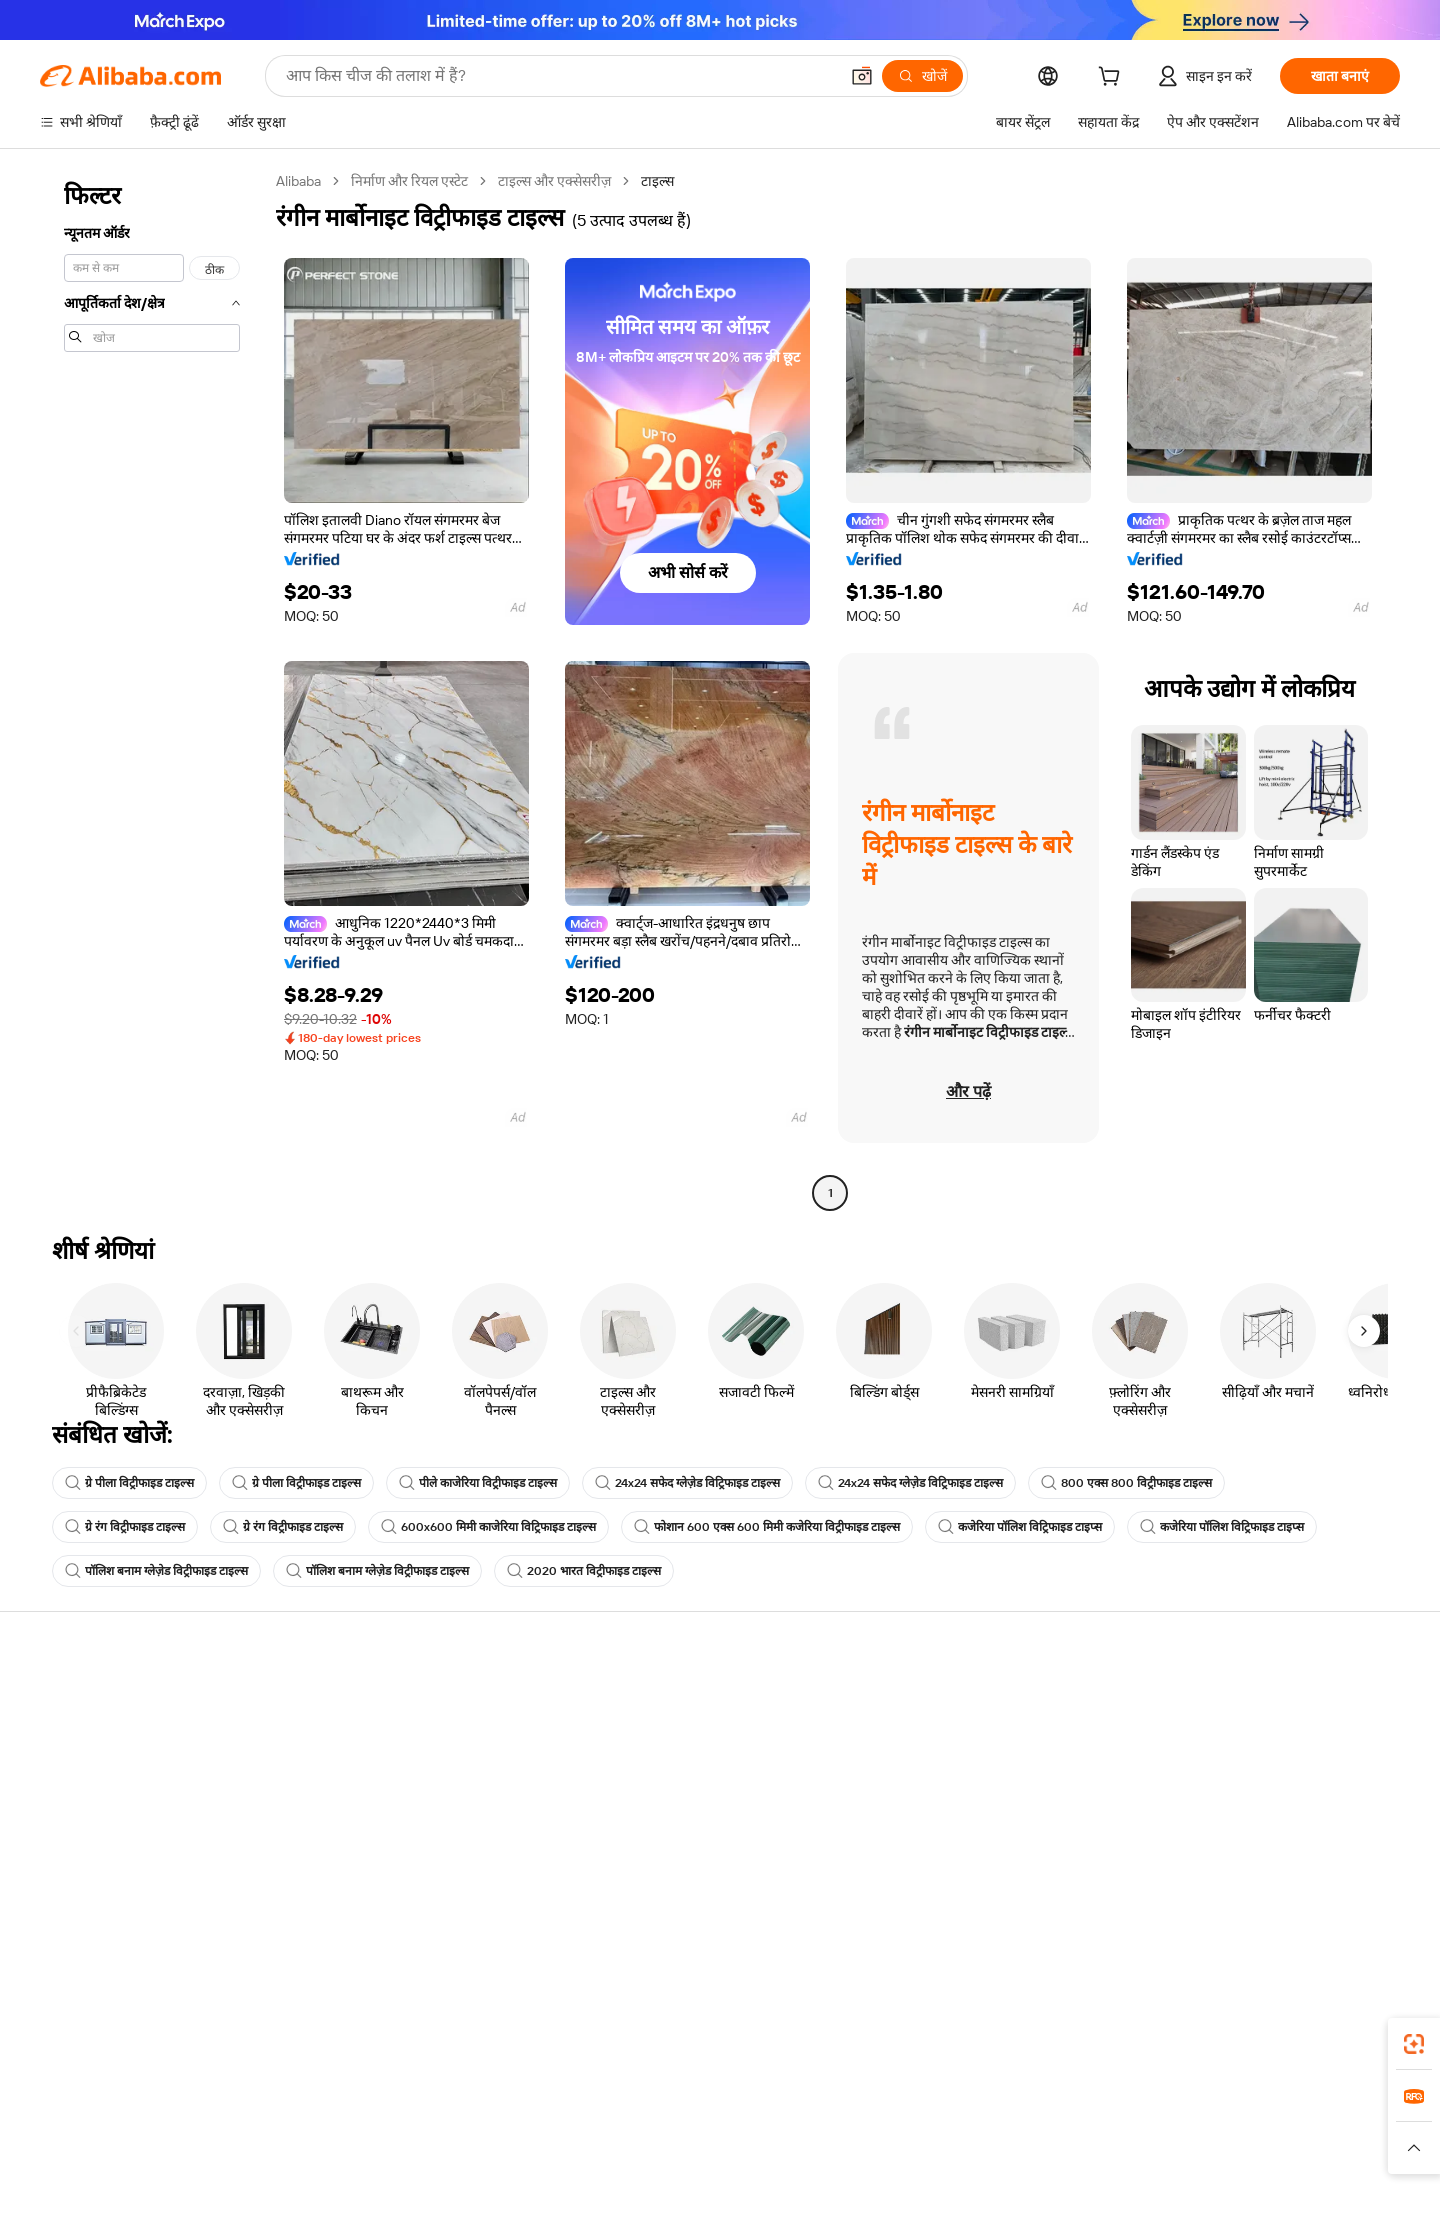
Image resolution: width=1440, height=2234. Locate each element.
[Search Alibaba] (560, 76)
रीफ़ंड (54, 1817)
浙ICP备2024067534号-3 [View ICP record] (1230, 2204)
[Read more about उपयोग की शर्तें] (928, 2173)
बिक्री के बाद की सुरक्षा (386, 1817)
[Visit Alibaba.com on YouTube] (1329, 1897)
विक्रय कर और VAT (671, 1779)
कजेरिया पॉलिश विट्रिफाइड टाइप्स (1020, 1527)
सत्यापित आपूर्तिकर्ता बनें (972, 1779)
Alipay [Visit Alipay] (690, 2143)
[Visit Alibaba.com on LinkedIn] (1239, 1897)
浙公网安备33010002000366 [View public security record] (1046, 2204)
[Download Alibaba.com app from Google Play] (1332, 2054)
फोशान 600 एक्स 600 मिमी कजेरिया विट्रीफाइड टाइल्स (767, 1527)
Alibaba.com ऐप (861, 2054)
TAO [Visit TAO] (903, 2143)
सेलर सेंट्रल (936, 1741)
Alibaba (298, 181)
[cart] (1113, 79)
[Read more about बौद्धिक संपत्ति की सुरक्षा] (720, 2173)
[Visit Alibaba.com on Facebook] (1209, 1897)
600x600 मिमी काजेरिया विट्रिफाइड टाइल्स (488, 1527)
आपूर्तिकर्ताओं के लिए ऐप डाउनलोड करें (1009, 1855)
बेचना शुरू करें (946, 1703)
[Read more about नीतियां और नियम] (386, 2173)
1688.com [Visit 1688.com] (487, 2143)
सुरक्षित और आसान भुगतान (399, 1703)
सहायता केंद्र (70, 1703)
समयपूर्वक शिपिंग (374, 1779)
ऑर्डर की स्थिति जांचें (92, 1779)
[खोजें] (922, 76)
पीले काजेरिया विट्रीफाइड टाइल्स (478, 1483)
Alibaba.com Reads (679, 1817)
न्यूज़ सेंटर (1223, 1779)
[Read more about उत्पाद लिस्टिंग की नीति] (587, 2173)
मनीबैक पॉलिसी (370, 1741)
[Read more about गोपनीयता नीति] (836, 2173)
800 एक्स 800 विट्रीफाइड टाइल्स (1126, 1483)
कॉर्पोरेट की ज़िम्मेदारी (1254, 1741)
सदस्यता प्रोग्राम (658, 1741)
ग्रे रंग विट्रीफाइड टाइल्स (125, 1527)
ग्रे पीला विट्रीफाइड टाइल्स (129, 1483)
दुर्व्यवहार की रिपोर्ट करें (97, 1855)
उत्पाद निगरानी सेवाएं (383, 1855)
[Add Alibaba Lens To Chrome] (289, 2054)
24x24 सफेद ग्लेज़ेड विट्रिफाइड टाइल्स (687, 1483)
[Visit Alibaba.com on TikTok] (1359, 1897)
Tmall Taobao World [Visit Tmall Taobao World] (595, 2143)
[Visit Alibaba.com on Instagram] (1299, 1897)
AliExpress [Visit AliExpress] (408, 2143)
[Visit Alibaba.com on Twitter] (1269, 1897)
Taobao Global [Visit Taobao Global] (829, 2143)
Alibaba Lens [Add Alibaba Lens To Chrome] (119, 2054)
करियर (1217, 1817)
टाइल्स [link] (657, 181)
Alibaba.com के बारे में (1261, 1703)
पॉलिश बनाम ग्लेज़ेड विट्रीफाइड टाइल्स (156, 1571)
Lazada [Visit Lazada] (747, 2143)
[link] (1414, 2044)
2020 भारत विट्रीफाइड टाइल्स (584, 1571)
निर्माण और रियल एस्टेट (409, 181)
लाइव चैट (63, 1741)
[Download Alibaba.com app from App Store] (1185, 2054)
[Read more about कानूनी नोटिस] (479, 2173)
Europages (1037, 2143)
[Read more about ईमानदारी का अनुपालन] (1039, 2173)
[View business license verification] (900, 2204)
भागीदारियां (939, 1817)
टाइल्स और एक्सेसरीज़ (554, 181)
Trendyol (960, 2143)
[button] (862, 76)
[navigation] (152, 689)
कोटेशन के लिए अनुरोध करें (689, 1703)
